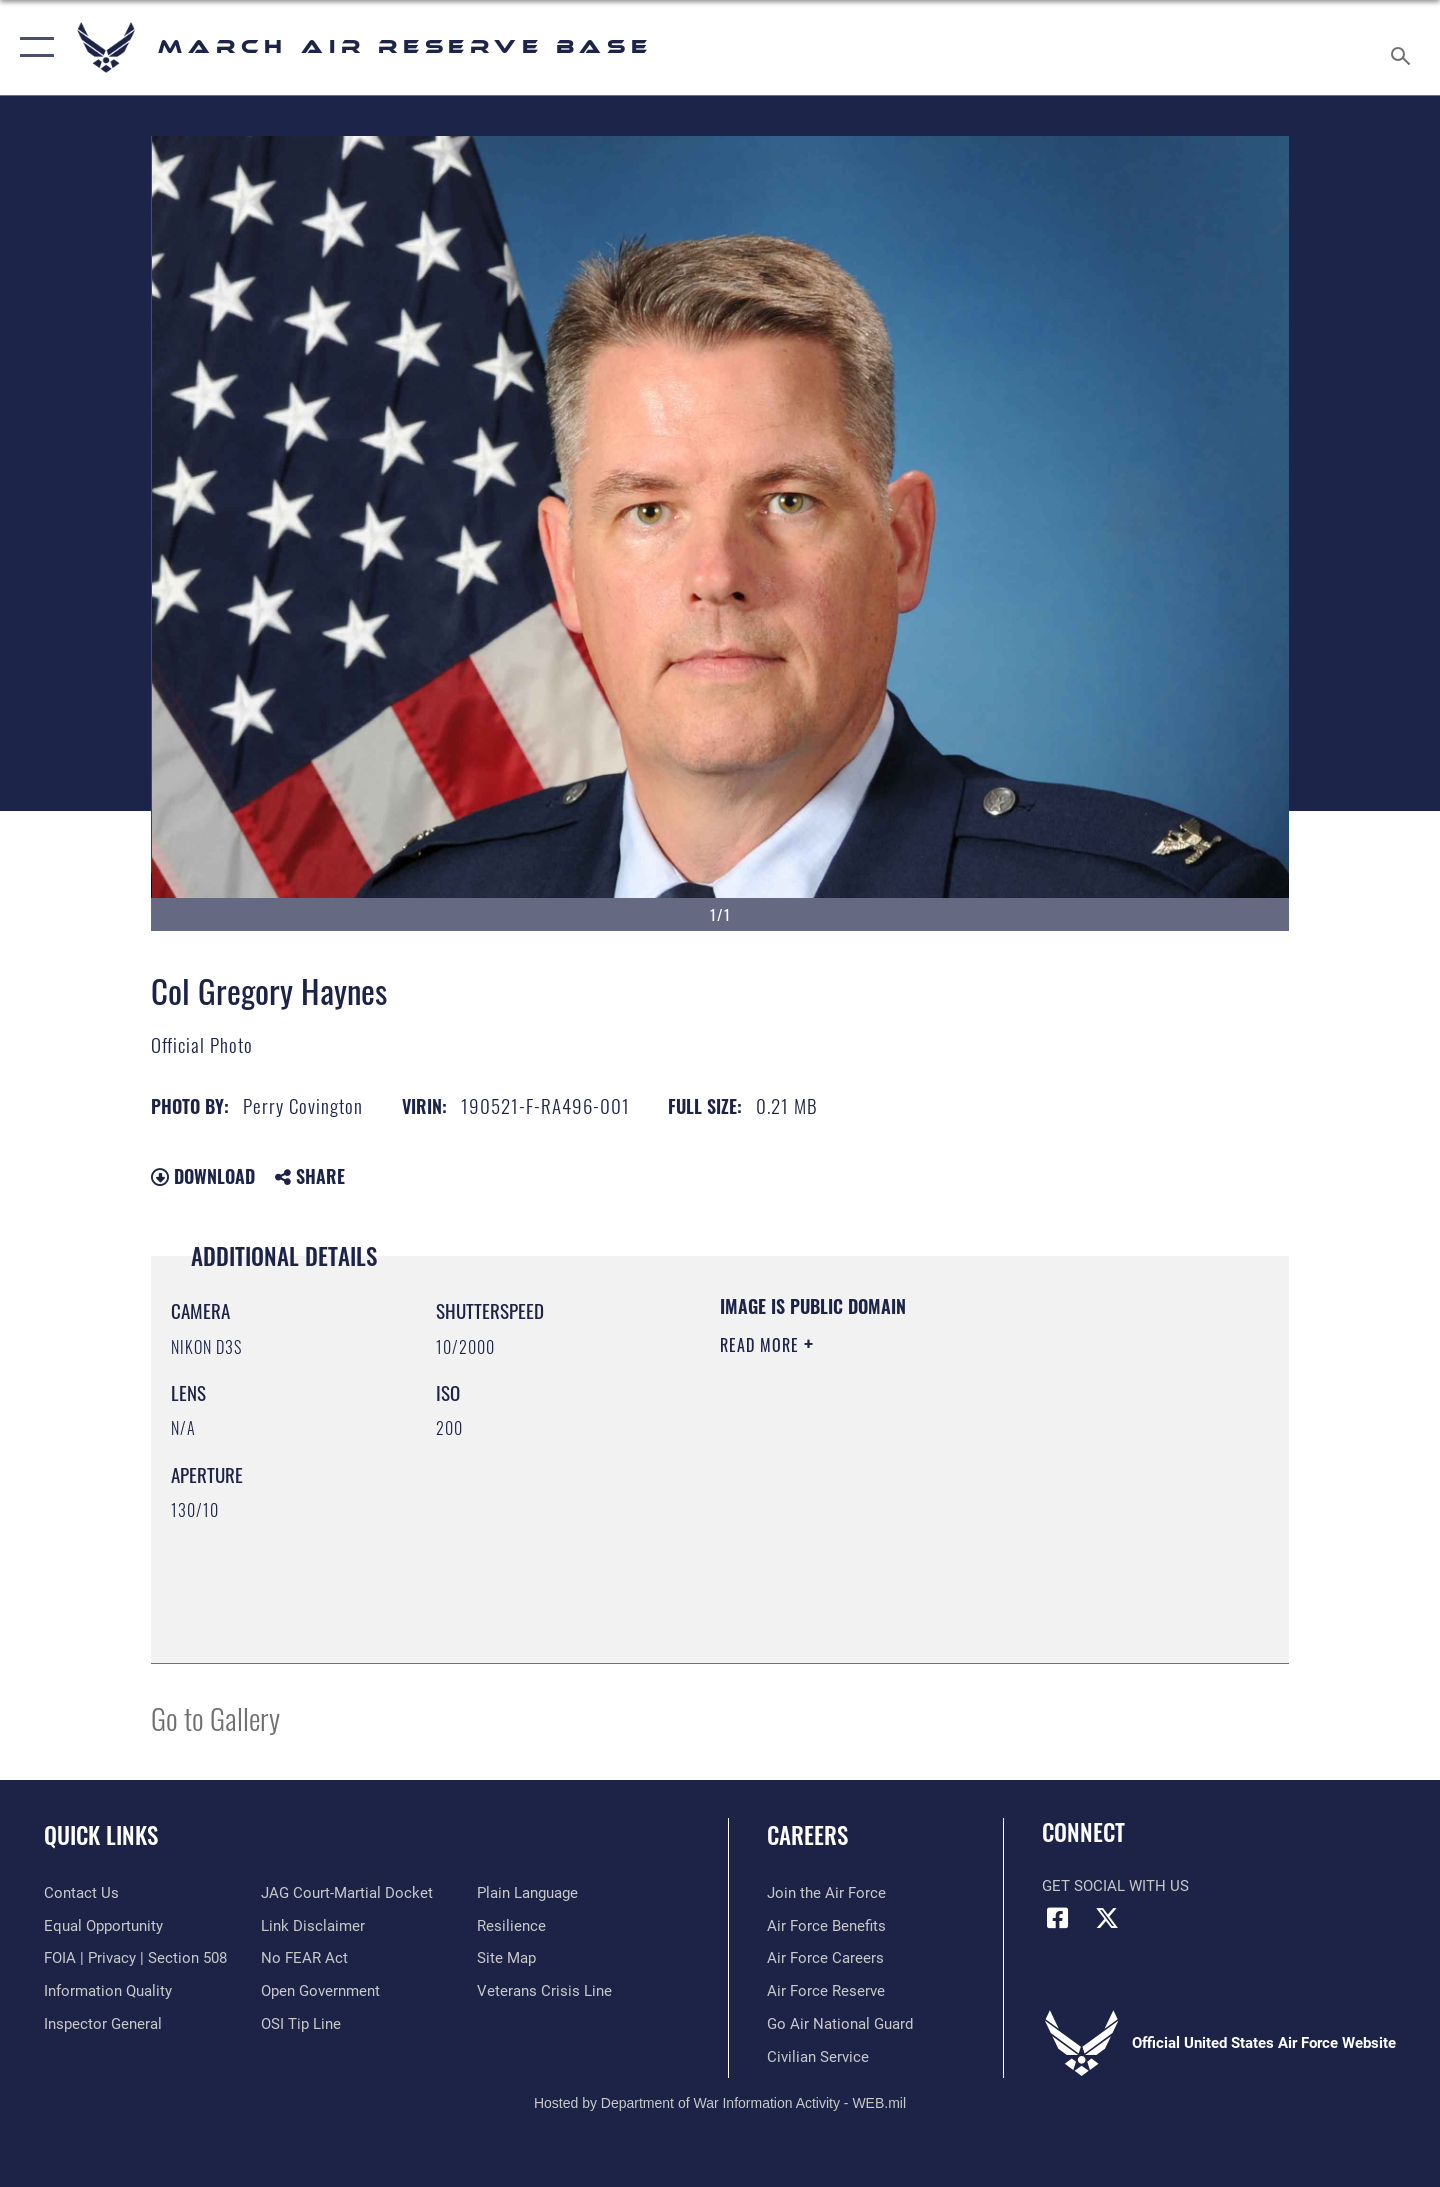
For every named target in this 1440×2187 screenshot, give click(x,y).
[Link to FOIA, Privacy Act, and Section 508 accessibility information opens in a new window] (135, 1958)
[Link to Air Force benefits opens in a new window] (826, 1926)
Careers (807, 1835)
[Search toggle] (1403, 47)
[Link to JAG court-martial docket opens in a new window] (347, 1893)
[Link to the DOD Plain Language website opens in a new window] (527, 1893)
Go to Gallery (215, 1717)
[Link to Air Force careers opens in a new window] (825, 1958)
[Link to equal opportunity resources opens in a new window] (103, 1926)
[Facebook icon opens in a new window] (1057, 1918)
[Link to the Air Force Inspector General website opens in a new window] (103, 2024)
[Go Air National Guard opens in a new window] (840, 2024)
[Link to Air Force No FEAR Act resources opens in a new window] (304, 1958)
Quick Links (101, 1835)
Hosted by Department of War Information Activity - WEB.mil (720, 2103)
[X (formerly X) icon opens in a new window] (1107, 1918)
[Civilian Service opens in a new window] (818, 2057)
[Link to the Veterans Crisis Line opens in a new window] (544, 1991)
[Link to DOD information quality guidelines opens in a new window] (108, 1991)
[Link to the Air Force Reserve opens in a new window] (826, 1991)
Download (203, 1176)
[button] (32, 47)
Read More (762, 1345)
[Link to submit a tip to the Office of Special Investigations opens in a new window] (301, 2024)
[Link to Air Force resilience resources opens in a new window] (511, 1926)
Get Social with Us (1115, 1886)
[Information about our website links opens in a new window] (313, 1926)
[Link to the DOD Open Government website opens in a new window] (320, 1991)
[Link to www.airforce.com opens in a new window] (826, 1893)
